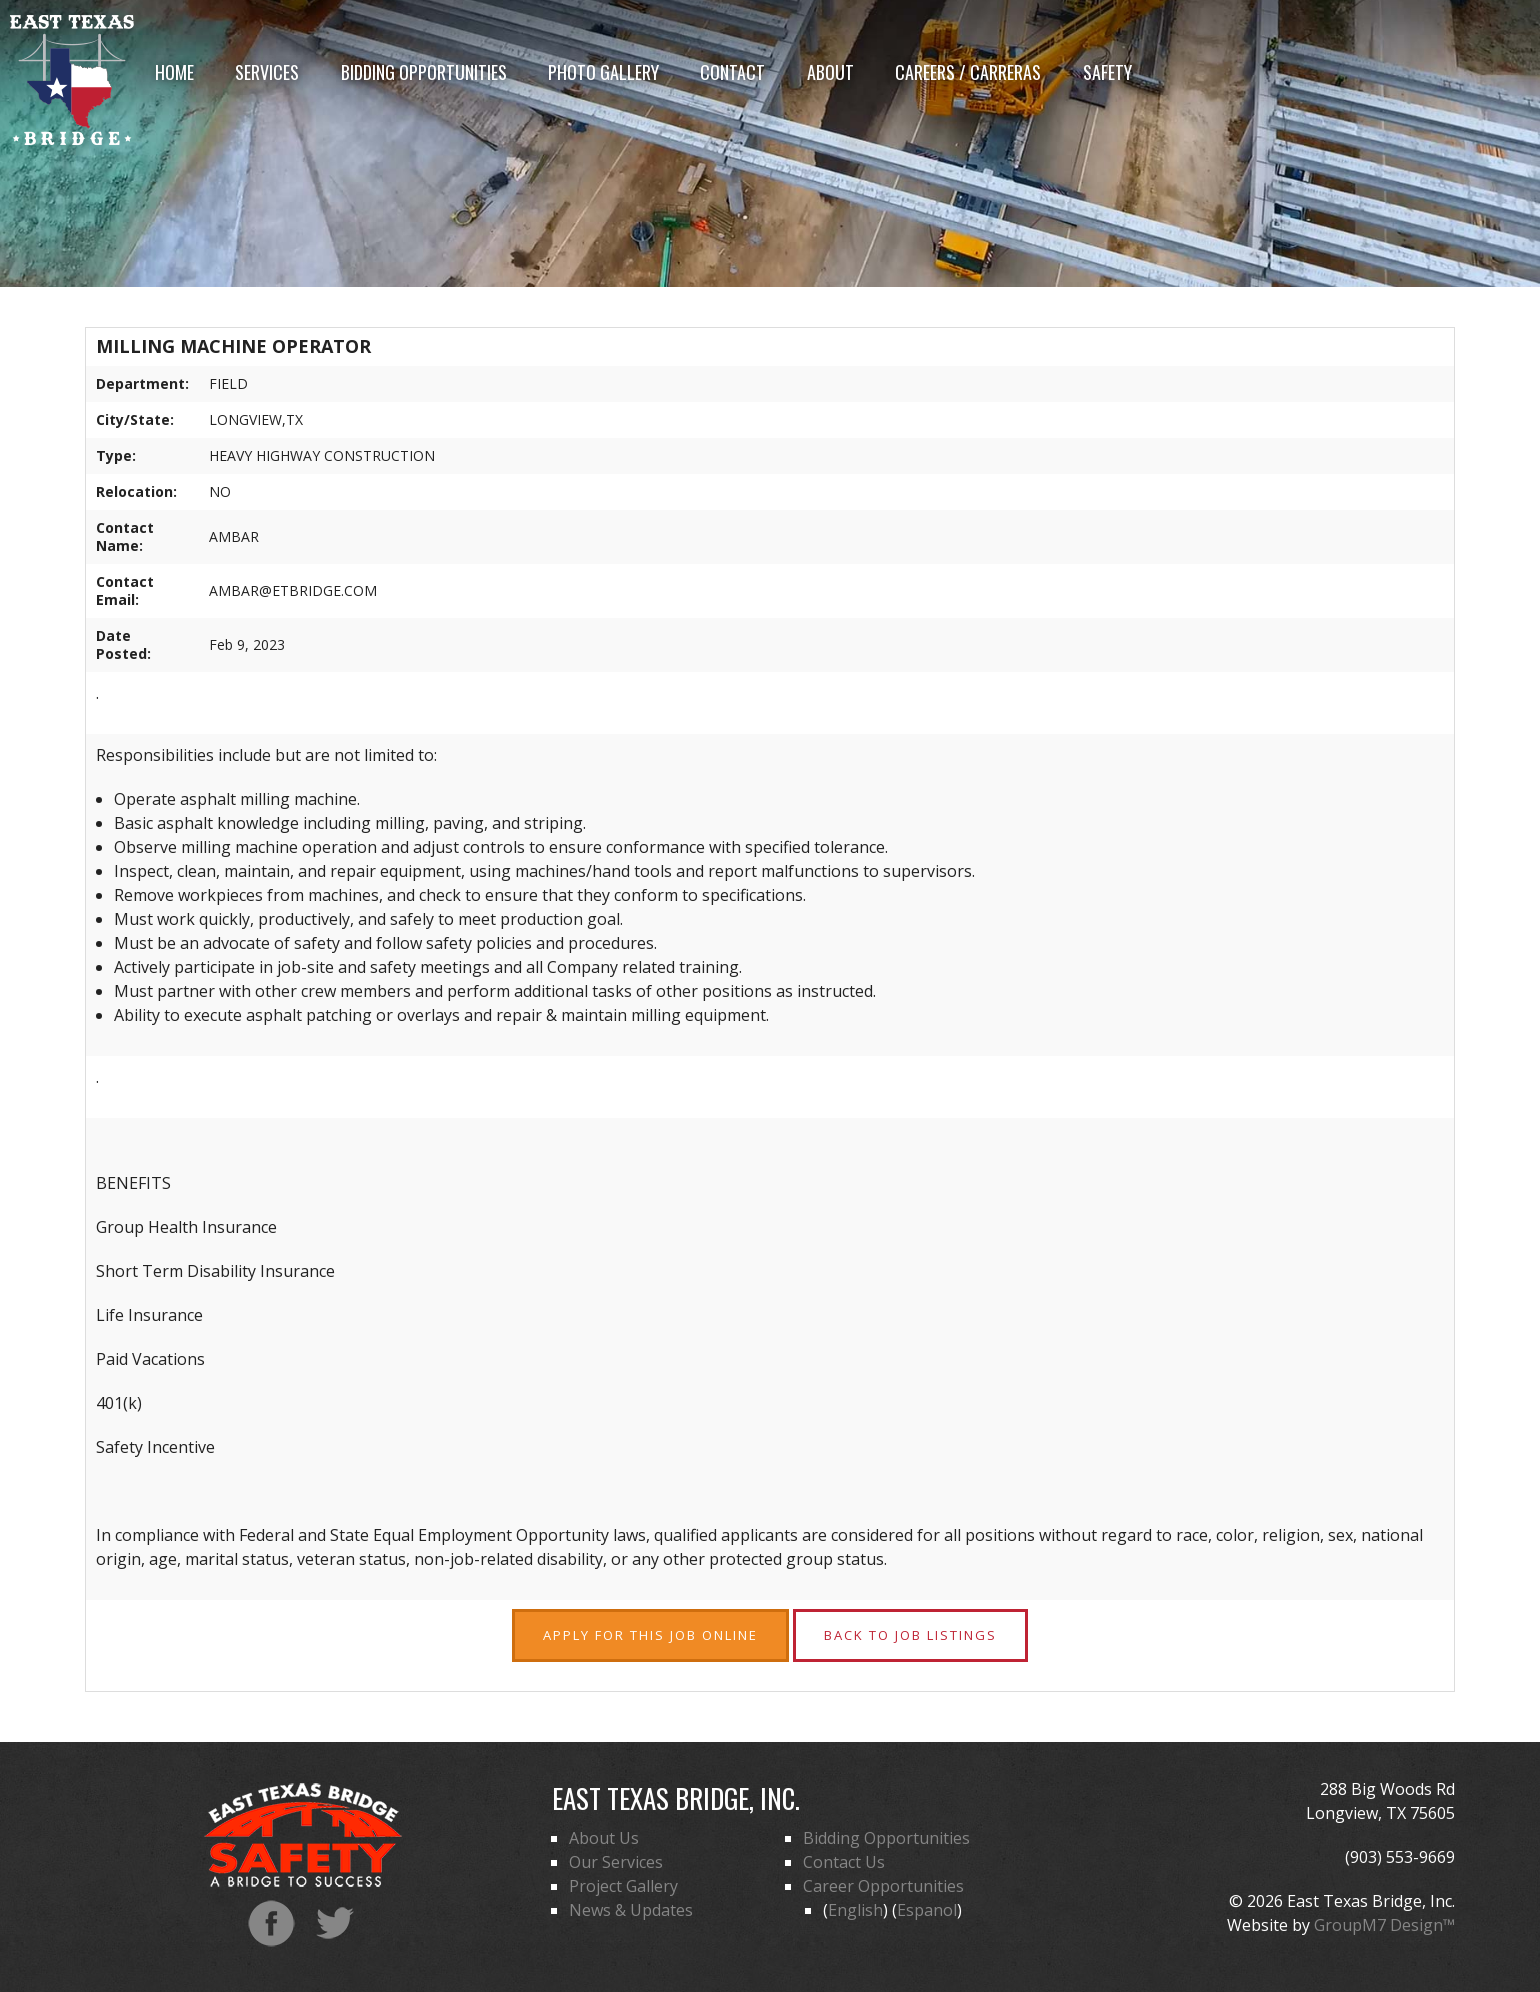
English (855, 1910)
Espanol (927, 1910)
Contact (732, 72)
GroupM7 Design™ (1384, 1925)
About (830, 72)
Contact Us (844, 1862)
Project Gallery (623, 1886)
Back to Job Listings (910, 1635)
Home (174, 72)
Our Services (616, 1862)
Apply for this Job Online (650, 1635)
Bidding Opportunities (424, 72)
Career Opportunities (883, 1886)
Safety (1107, 72)
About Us (604, 1838)
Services (267, 72)
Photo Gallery (603, 72)
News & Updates (631, 1910)
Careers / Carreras (968, 72)
